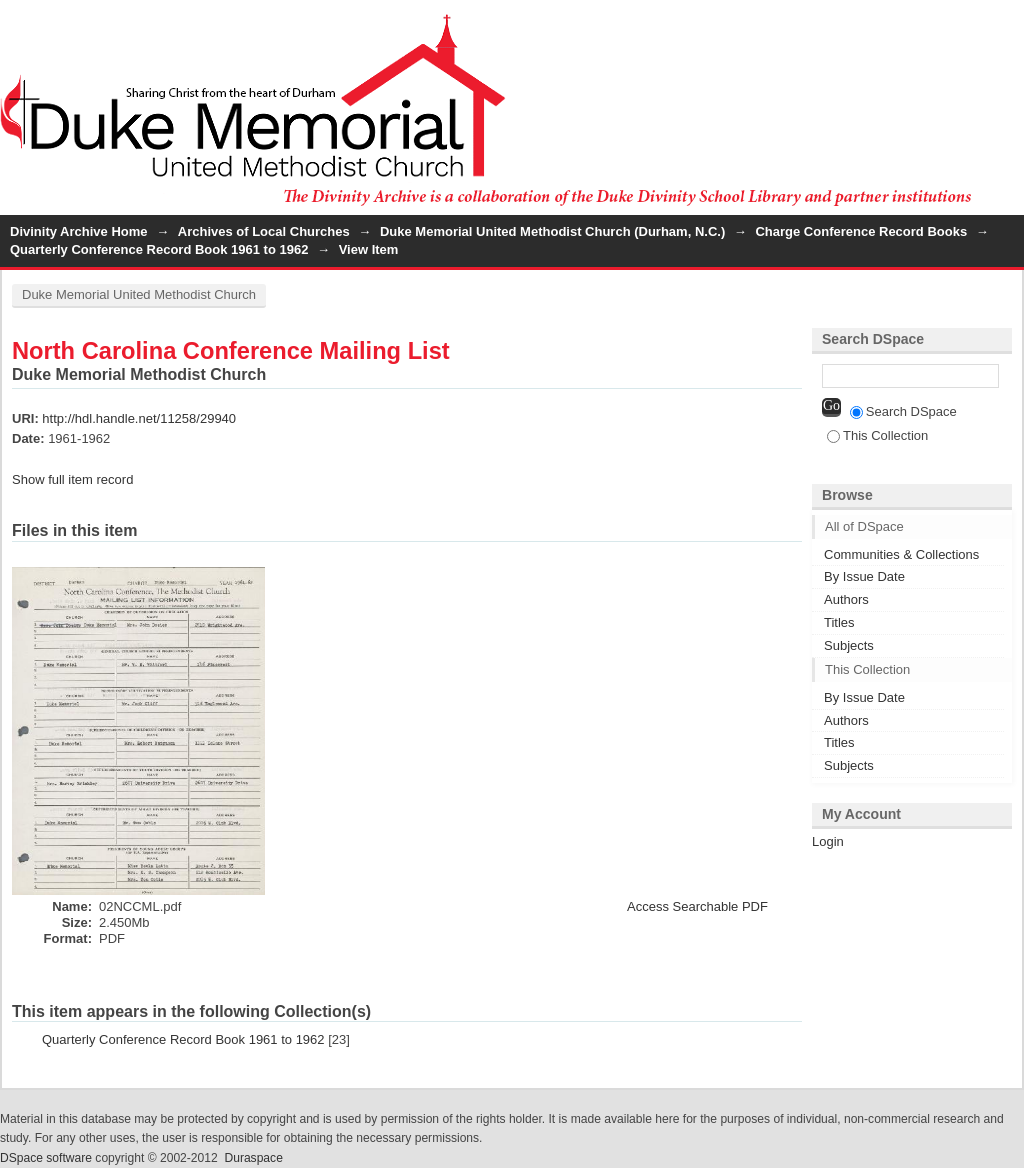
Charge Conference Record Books (861, 231)
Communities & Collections (901, 554)
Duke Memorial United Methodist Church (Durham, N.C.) (552, 231)
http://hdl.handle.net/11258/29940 (139, 418)
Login (1008, 24)
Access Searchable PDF (697, 906)
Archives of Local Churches (264, 231)
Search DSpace (903, 411)
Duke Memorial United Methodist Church (139, 294)
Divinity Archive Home (79, 231)
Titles (839, 622)
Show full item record (72, 479)
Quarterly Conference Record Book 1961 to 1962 (159, 249)
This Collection (877, 435)
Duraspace (253, 1158)
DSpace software (46, 1158)
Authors (846, 599)
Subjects (849, 645)
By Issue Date (864, 576)
